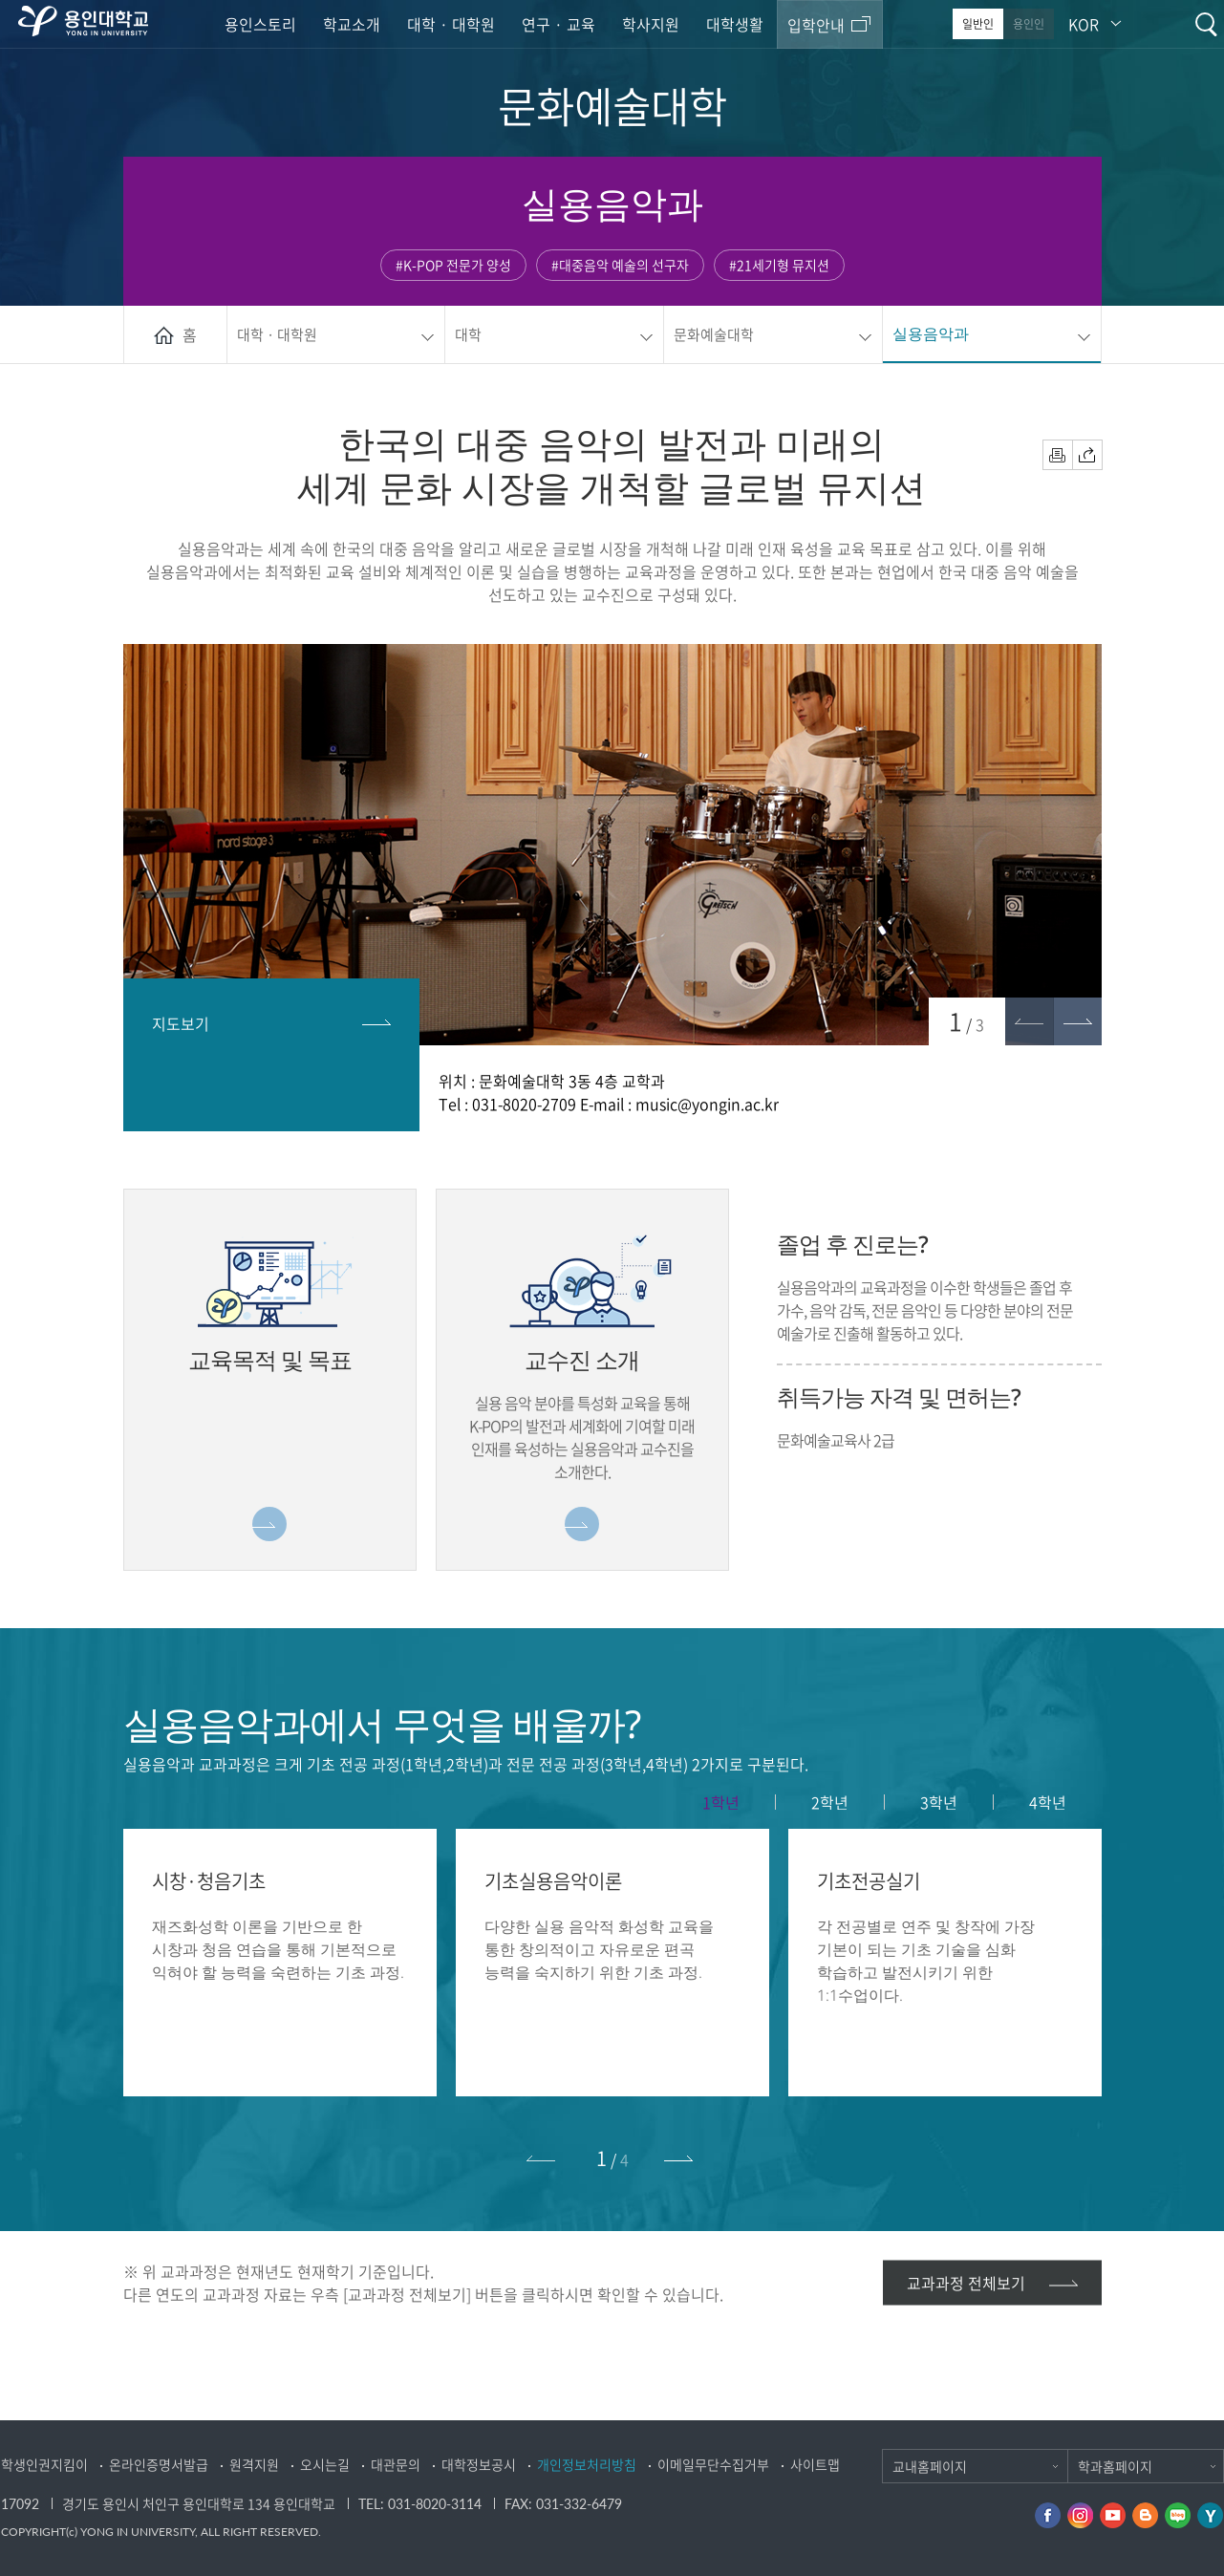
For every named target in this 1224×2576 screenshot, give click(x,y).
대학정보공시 (478, 2464)
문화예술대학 (714, 334)
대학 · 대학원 (451, 23)
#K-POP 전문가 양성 (453, 264)
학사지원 (650, 23)
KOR (1083, 23)
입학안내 (816, 24)
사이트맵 (815, 2464)
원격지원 (254, 2464)
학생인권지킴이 (44, 2464)
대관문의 (395, 2464)
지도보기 (180, 1023)
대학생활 (734, 23)
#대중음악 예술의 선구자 (620, 264)
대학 (468, 334)
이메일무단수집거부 (713, 2464)
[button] (1078, 1021)
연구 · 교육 (558, 23)
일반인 (978, 23)
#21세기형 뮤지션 (779, 264)
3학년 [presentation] (938, 1802)
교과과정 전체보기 (966, 2282)
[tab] (721, 1802)
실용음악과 (930, 333)
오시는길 (325, 2464)
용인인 (1028, 23)
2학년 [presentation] (829, 1802)
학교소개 (351, 23)
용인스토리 (260, 23)
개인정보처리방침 (586, 2464)
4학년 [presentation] (1047, 1802)
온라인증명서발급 (158, 2464)
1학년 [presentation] (721, 1802)
